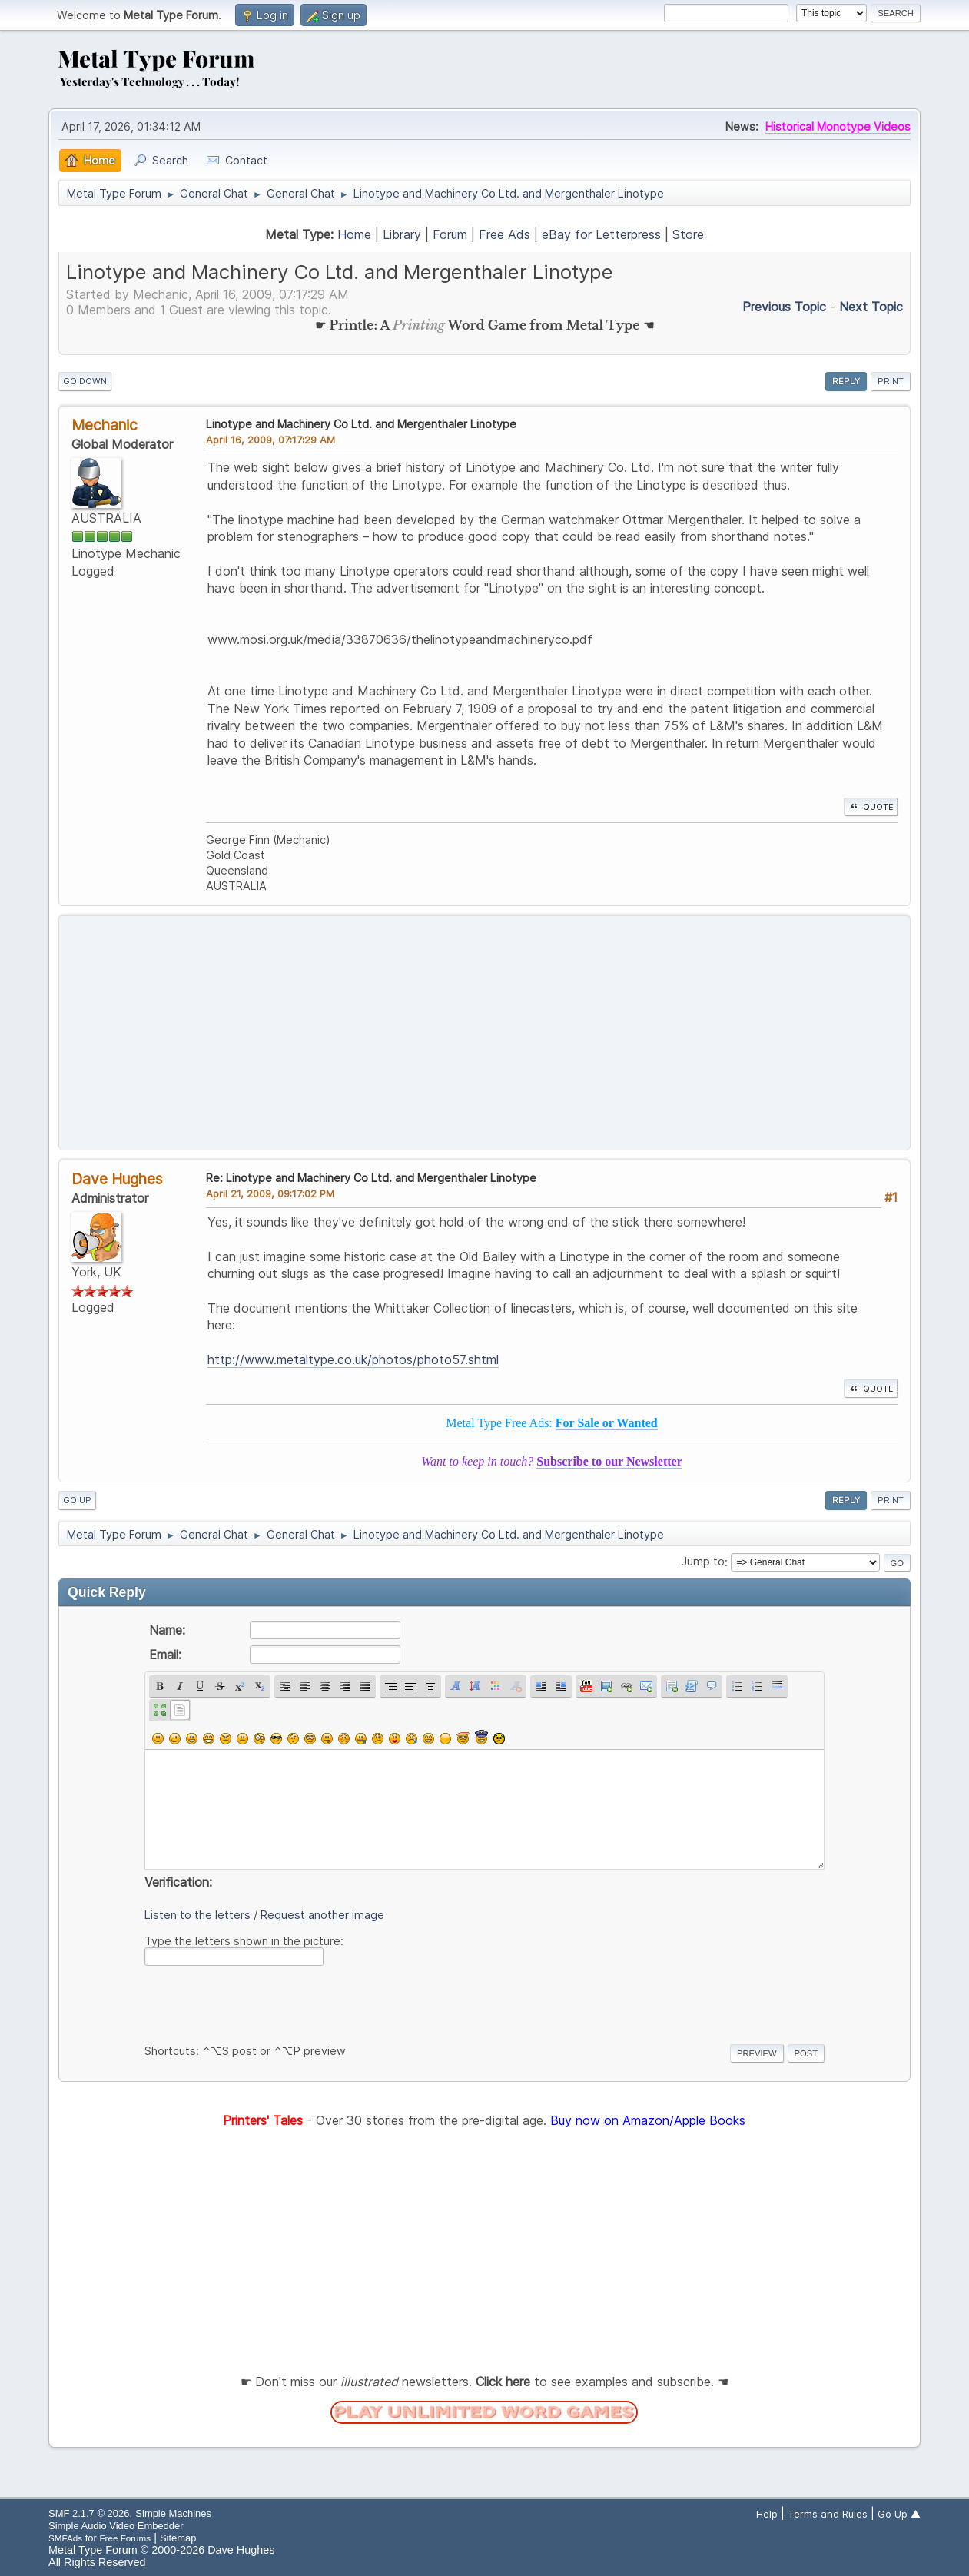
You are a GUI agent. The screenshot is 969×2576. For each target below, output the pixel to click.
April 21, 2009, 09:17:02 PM (270, 1193)
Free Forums (125, 2538)
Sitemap (178, 2538)
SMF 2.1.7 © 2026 (88, 2513)
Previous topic (784, 306)
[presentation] (261, 2002)
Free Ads (504, 234)
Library (402, 234)
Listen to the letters (197, 1914)
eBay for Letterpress (601, 234)
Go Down (85, 381)
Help (767, 2514)
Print (891, 381)
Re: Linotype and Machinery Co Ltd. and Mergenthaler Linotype (371, 1177)
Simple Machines (173, 2513)
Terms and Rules (828, 2514)
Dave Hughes (117, 1179)
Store (688, 234)
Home (354, 234)
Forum (450, 234)
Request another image (322, 1914)
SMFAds (65, 2538)
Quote (871, 807)
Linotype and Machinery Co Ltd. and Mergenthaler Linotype (361, 423)
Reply (846, 381)
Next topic (871, 306)
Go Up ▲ (899, 2514)
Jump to (703, 1562)
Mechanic (104, 425)
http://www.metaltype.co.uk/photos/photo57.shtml (353, 1359)
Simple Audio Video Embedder (115, 2525)
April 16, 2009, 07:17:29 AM (270, 439)
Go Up (77, 1500)
